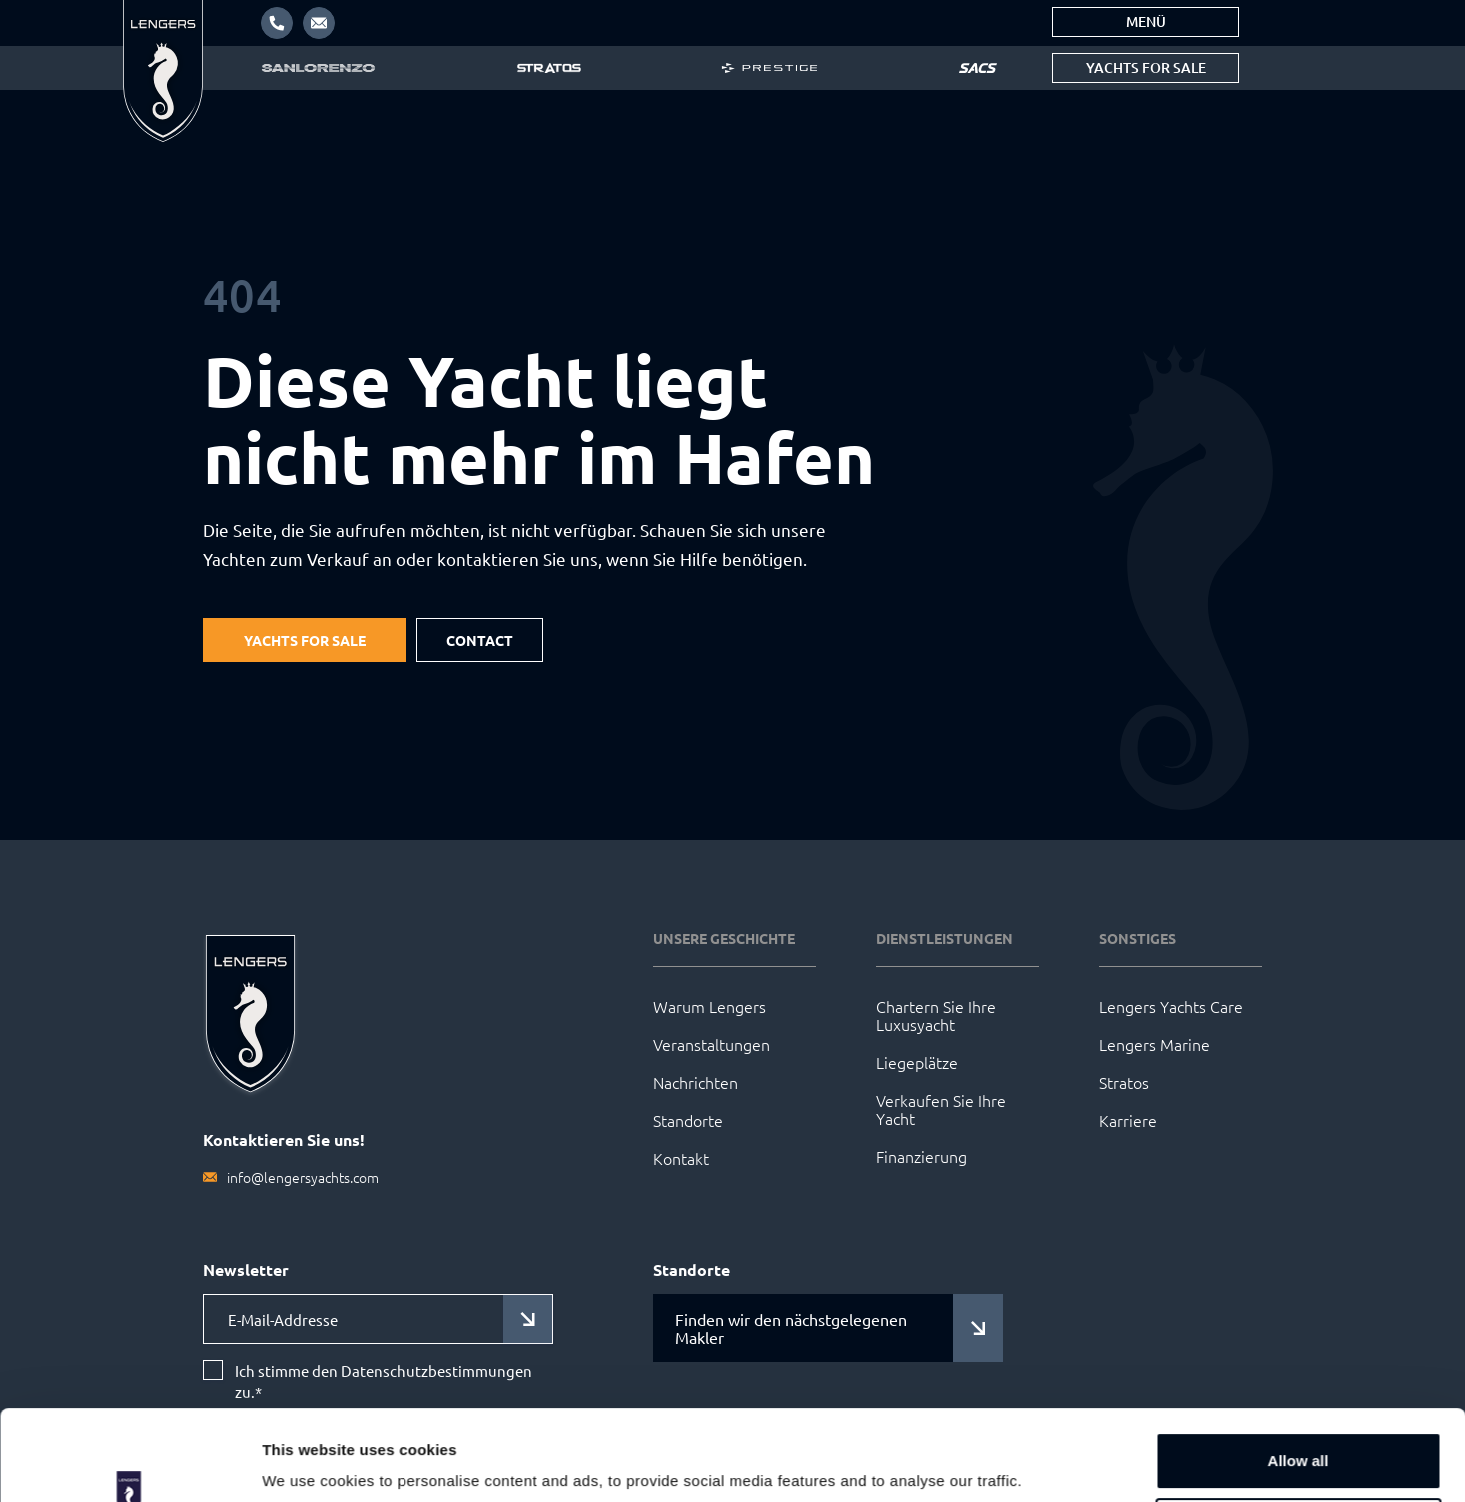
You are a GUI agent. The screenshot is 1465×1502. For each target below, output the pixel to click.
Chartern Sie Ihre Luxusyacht (936, 1015)
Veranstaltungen (711, 1044)
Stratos (1124, 1082)
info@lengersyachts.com (303, 1177)
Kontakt (681, 1158)
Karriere (1128, 1120)
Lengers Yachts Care (1171, 1006)
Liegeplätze (917, 1062)
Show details (308, 1458)
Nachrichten (695, 1082)
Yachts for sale (1146, 67)
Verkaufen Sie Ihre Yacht (941, 1109)
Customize (1299, 1448)
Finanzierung (921, 1156)
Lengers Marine (1154, 1044)
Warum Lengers (709, 1006)
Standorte (688, 1120)
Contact (479, 640)
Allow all (1298, 1383)
